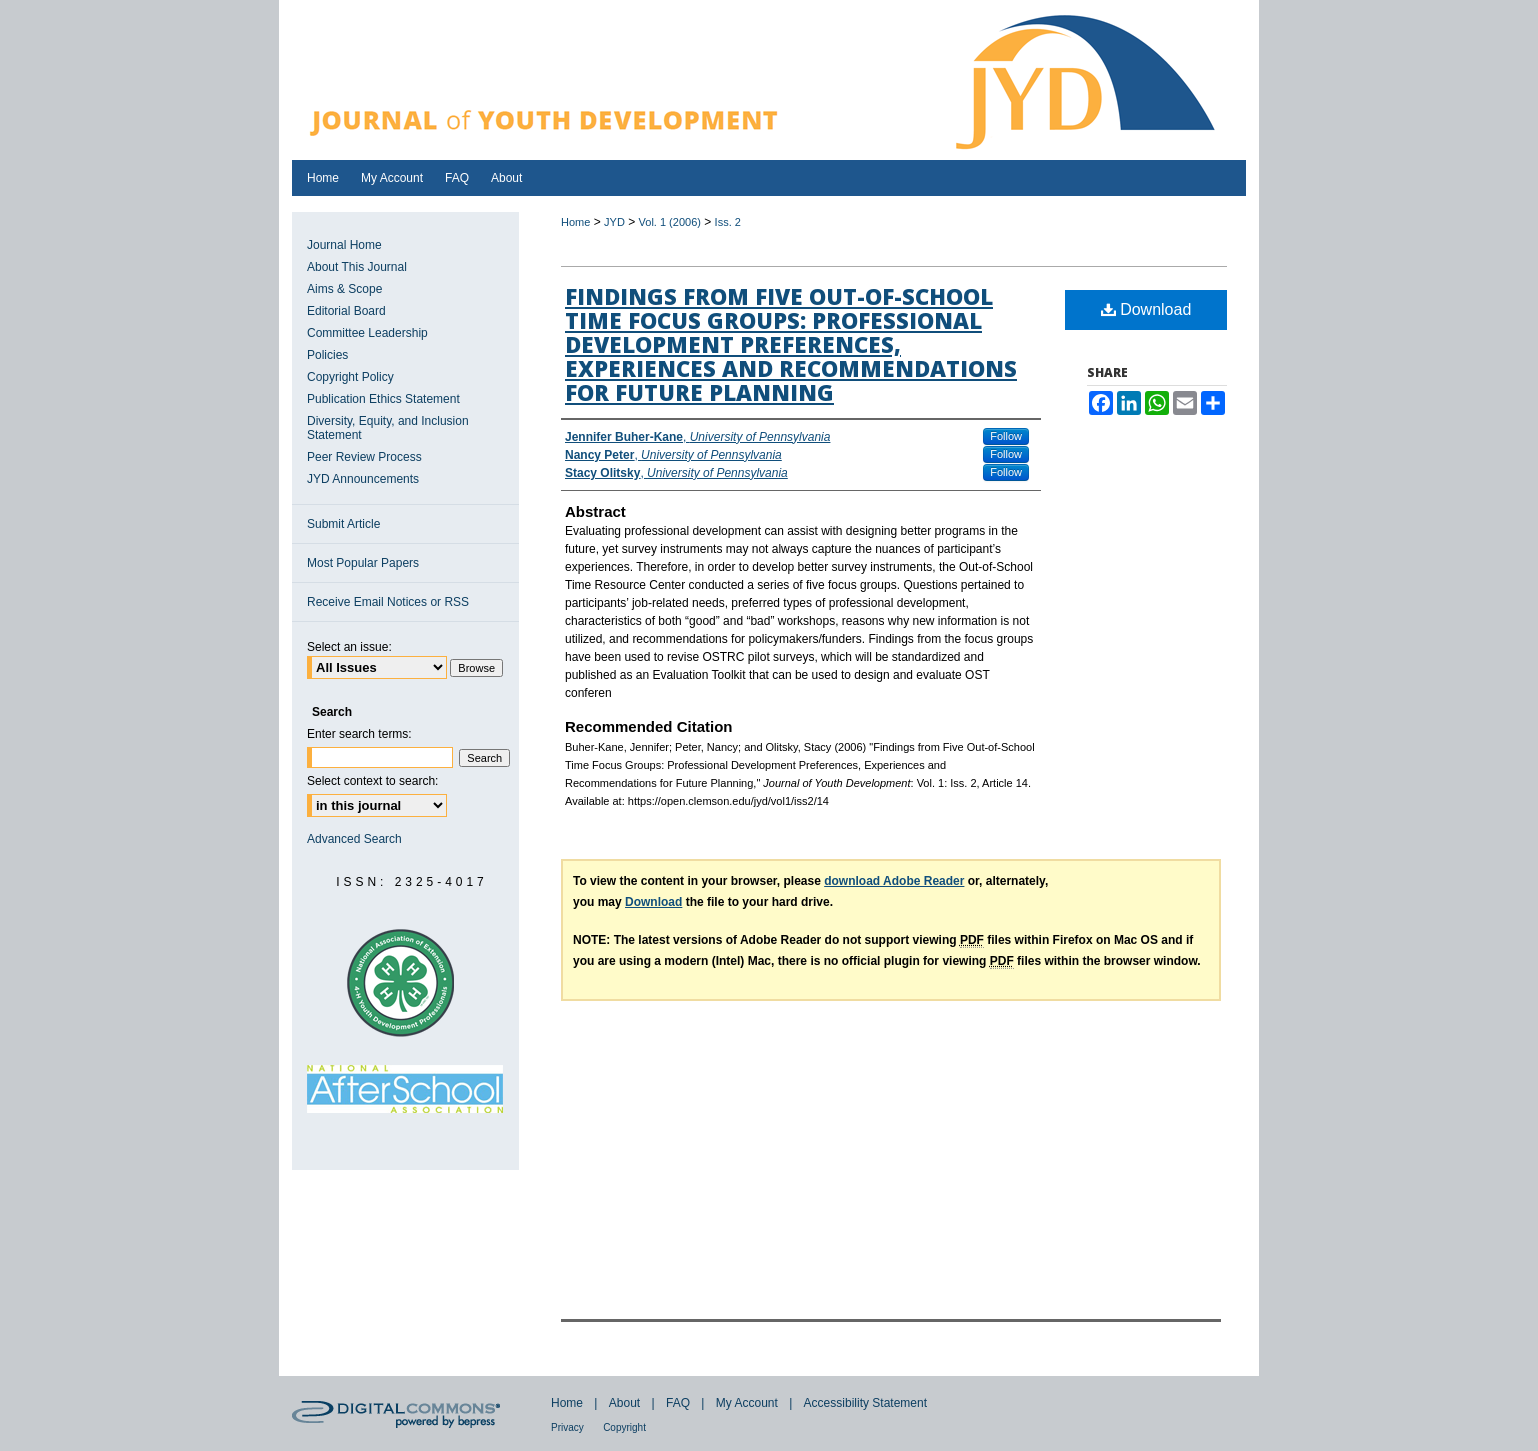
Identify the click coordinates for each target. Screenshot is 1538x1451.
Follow (1006, 436)
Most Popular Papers (363, 563)
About (624, 1403)
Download (1146, 309)
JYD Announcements (363, 479)
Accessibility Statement (865, 1403)
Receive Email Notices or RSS (388, 602)
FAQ (678, 1403)
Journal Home (344, 245)
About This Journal (357, 267)
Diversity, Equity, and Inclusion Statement (388, 428)
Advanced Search (354, 839)
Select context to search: (372, 781)
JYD (614, 222)
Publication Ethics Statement (383, 399)
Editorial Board (346, 311)
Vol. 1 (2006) (670, 222)
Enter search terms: (359, 734)
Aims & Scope (344, 289)
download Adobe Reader (894, 881)
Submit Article (343, 524)
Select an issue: (349, 647)
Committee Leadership (367, 333)
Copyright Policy (350, 377)
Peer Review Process (364, 457)
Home (575, 222)
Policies (327, 355)
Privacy (567, 1427)
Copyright (624, 1427)
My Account (747, 1403)
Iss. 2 (728, 222)
